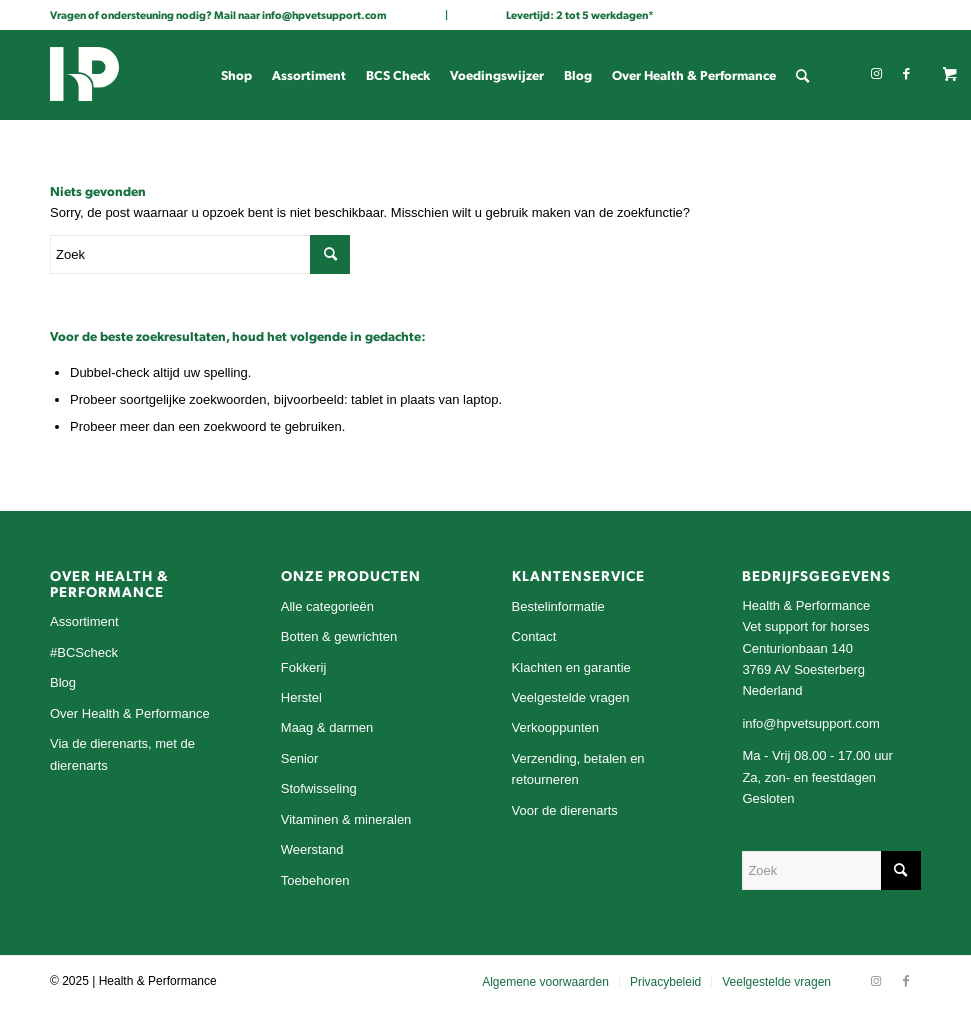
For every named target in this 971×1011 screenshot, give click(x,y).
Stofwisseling (319, 788)
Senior (300, 758)
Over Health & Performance (130, 713)
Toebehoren (315, 880)
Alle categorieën (327, 606)
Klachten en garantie (571, 667)
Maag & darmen (327, 727)
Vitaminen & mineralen (346, 819)
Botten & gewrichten (339, 636)
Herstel (301, 697)
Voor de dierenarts (565, 810)
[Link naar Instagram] (876, 74)
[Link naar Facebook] (906, 74)
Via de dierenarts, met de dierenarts (122, 754)
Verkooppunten (555, 727)
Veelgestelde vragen (571, 697)
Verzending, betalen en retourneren (578, 769)
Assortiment (84, 621)
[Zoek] (802, 75)
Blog (63, 682)
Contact (534, 636)
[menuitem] (236, 75)
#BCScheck (84, 652)
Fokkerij (304, 667)
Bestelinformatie (558, 606)
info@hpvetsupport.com (324, 14)
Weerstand (312, 849)
